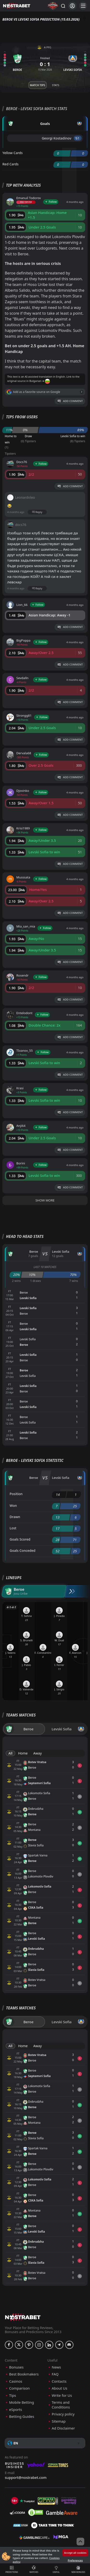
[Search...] (62, 5)
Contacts (59, 2381)
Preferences (75, 2560)
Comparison (19, 2388)
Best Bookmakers (24, 2374)
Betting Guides (21, 2416)
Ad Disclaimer (63, 2428)
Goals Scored (20, 1539)
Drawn (15, 1516)
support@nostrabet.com (26, 2477)
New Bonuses (78, 2569)
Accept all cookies (75, 2552)
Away (37, 1753)
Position (16, 1494)
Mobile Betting (21, 2402)
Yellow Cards (12, 153)
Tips (12, 2395)
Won (13, 1505)
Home (23, 1753)
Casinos (15, 2381)
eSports (15, 2409)
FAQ (55, 2374)
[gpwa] (48, 2501)
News (56, 2367)
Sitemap (59, 2421)
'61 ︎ (77, 138)
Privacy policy (63, 2414)
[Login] (72, 6)
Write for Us (62, 2395)
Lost (13, 1528)
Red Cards (10, 164)
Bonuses (16, 2367)
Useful (56, 2569)
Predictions (12, 2569)
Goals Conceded (23, 1550)
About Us (59, 2388)
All (10, 1753)
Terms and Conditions (61, 2404)
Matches (34, 2569)
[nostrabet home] (23, 2317)
